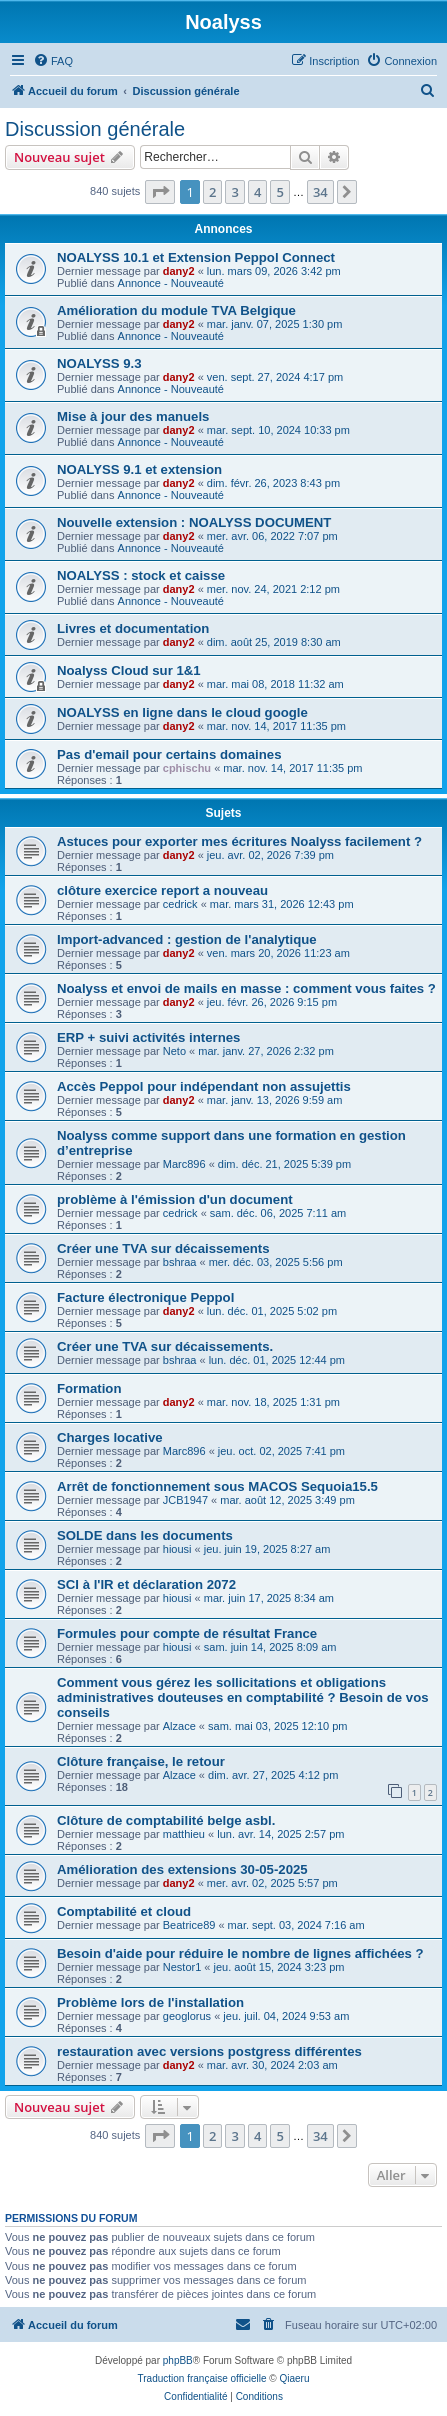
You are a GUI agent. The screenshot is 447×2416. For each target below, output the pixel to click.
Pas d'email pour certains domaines (169, 754)
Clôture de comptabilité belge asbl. (166, 1820)
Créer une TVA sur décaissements (163, 1248)
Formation (89, 1388)
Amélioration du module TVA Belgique (176, 310)
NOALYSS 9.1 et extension (139, 469)
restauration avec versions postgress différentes (209, 2051)
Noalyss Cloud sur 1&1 (129, 670)
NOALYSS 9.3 (99, 363)
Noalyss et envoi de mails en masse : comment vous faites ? (246, 988)
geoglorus (187, 2016)
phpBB (178, 2360)
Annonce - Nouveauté (171, 283)
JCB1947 (185, 1500)
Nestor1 (182, 1967)
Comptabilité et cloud (124, 1911)
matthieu (184, 1834)
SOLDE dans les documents (145, 1535)
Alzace (179, 1726)
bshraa (180, 1262)
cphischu (187, 768)
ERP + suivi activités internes (148, 1037)
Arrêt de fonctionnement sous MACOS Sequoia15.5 (217, 1486)
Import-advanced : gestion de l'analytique (187, 939)
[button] (160, 192)
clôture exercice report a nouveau (162, 890)
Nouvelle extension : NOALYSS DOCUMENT (194, 522)
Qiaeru (294, 2378)
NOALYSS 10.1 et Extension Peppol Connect (196, 257)
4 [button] (257, 192)
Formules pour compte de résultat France (187, 1633)
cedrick (180, 904)
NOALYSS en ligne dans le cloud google (182, 712)
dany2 (179, 271)
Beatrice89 (189, 1925)
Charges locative (110, 1437)
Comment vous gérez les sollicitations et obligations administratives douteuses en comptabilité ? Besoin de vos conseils (243, 1697)
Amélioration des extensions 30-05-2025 (182, 1869)
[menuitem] (53, 61)
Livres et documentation (133, 628)
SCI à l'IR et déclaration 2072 (146, 1584)
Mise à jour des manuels (133, 416)
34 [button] (320, 192)
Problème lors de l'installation (150, 2002)
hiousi (177, 1549)
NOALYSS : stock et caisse (141, 575)
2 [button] (212, 192)
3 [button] (234, 192)
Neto (174, 1051)
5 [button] (279, 192)
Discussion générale (95, 129)
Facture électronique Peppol (145, 1297)
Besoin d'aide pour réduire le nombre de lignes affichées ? (240, 1953)
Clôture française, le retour (141, 1761)
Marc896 (184, 1164)
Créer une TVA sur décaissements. (165, 1346)
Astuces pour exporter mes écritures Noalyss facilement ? (239, 841)
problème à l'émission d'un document (175, 1199)
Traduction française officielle (202, 2378)
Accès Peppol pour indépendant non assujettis (204, 1086)
